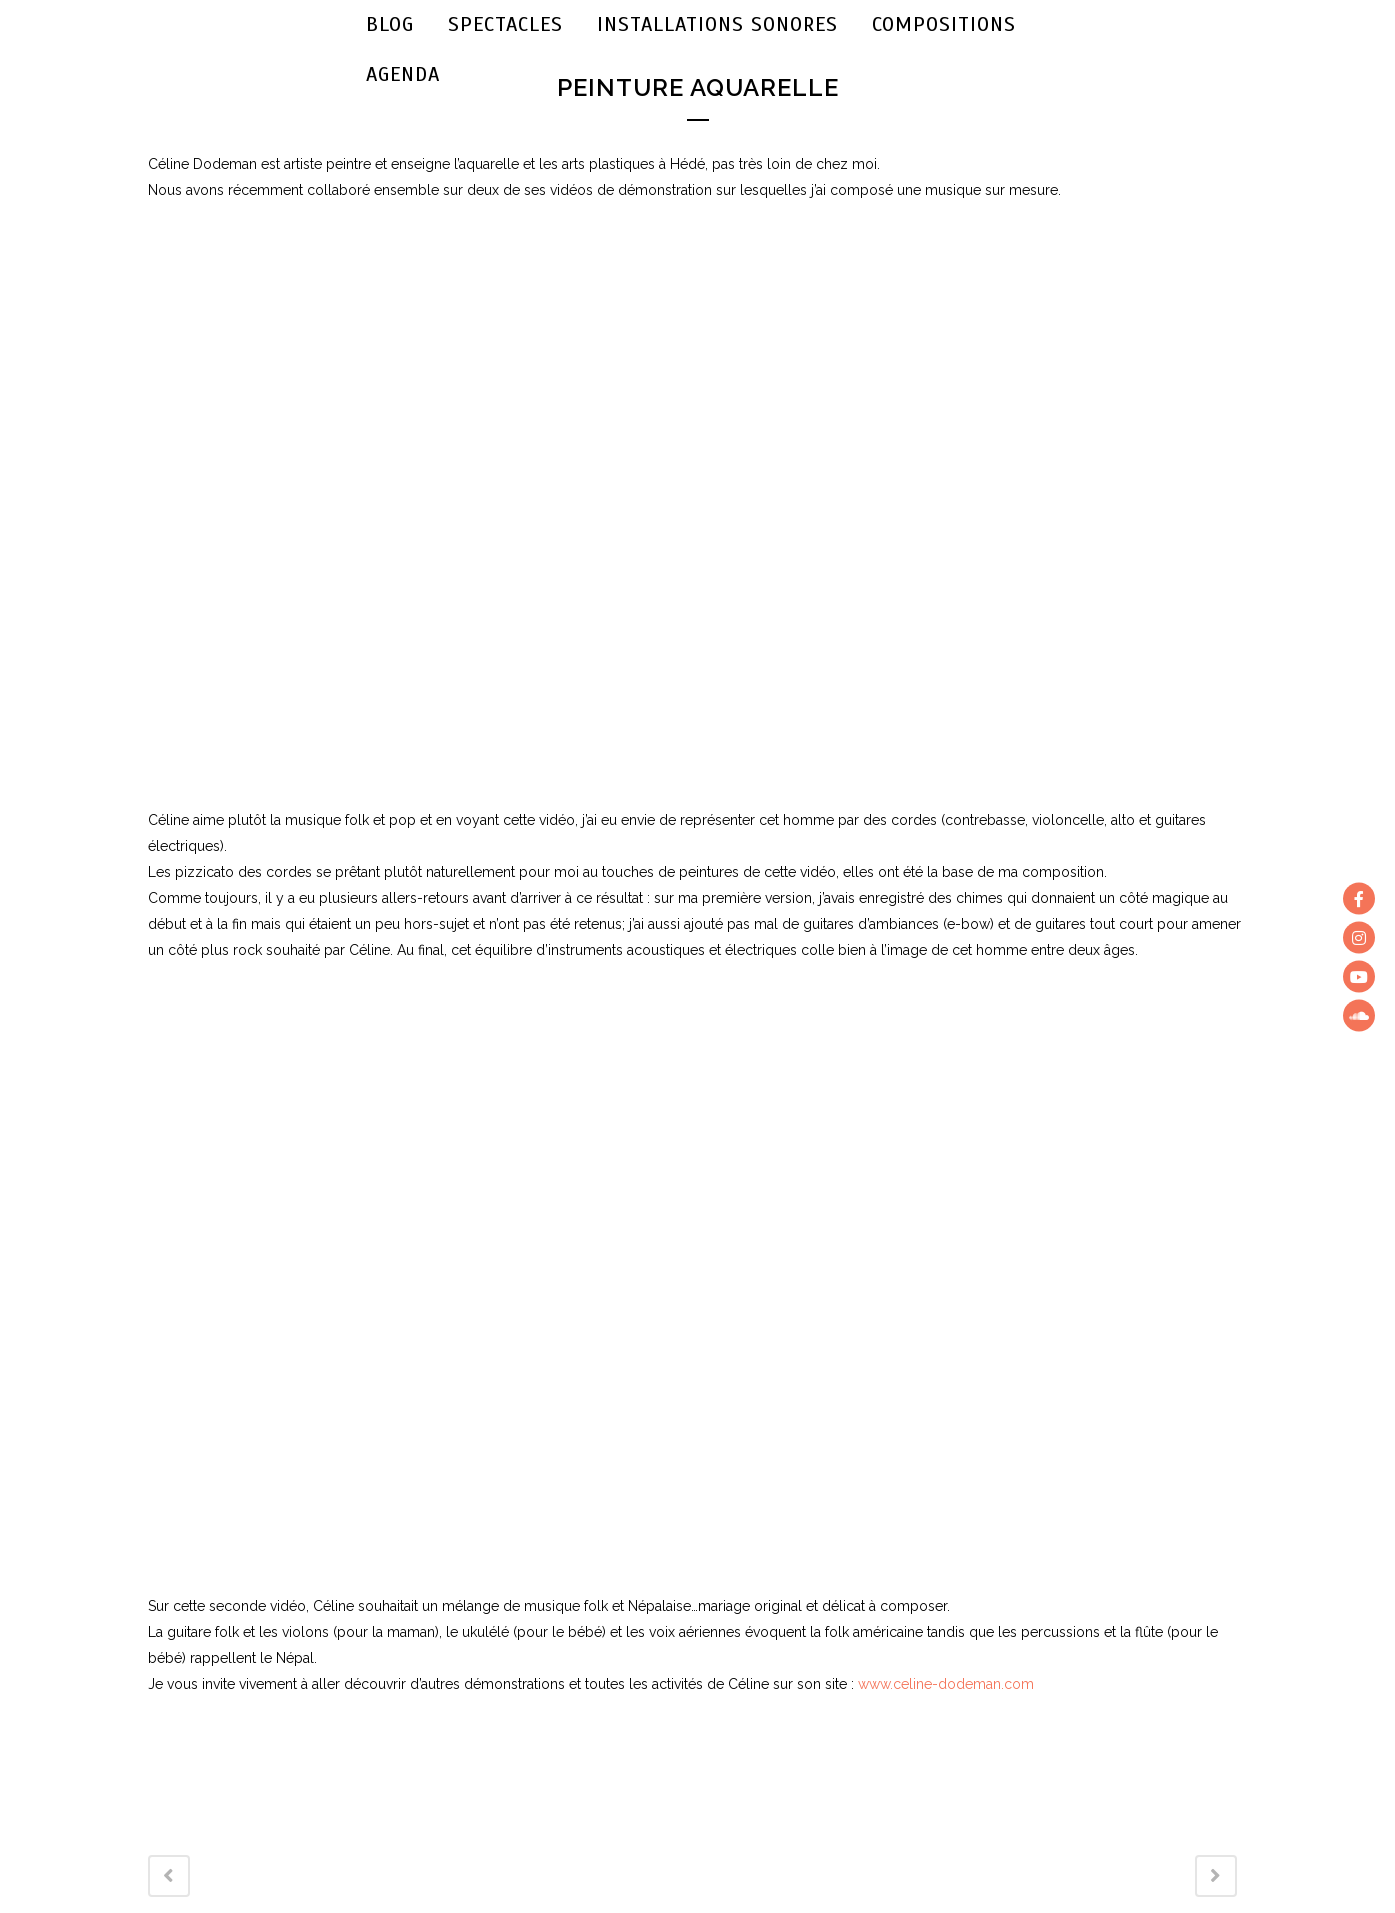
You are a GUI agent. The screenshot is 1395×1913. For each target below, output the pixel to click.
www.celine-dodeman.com (946, 1684)
